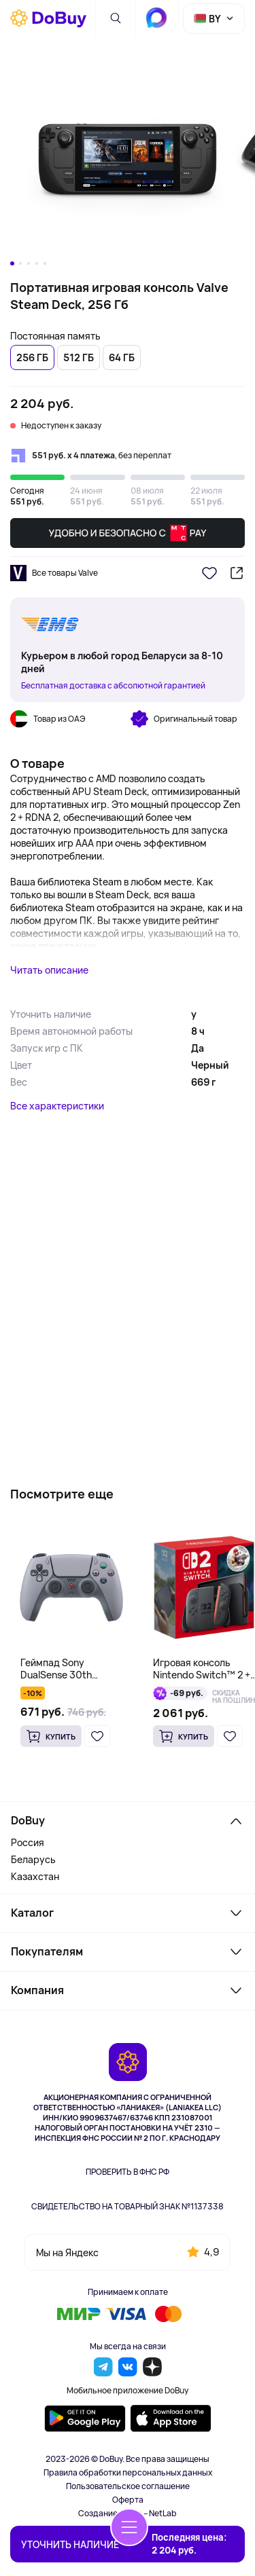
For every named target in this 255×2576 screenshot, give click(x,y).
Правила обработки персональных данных (128, 2472)
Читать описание (49, 969)
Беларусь (33, 1859)
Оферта (127, 2500)
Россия (27, 1842)
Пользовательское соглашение (128, 2486)
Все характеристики (57, 1105)
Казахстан (35, 1876)
